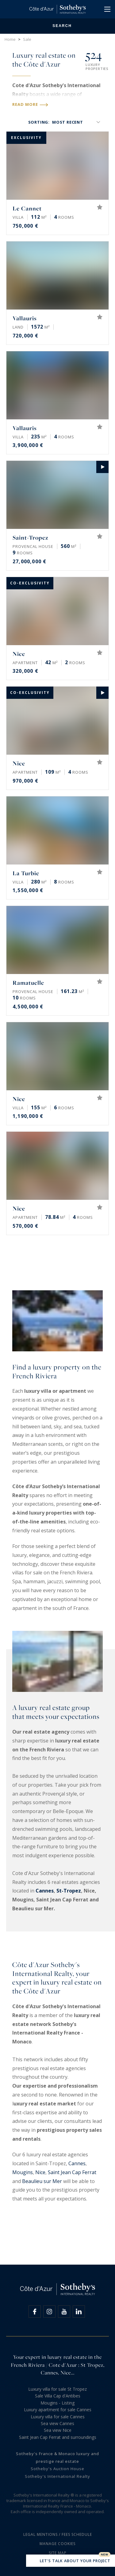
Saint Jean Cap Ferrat (72, 2172)
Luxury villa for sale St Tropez (57, 2389)
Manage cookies (57, 2543)
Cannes (45, 1890)
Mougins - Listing (57, 2403)
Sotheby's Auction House (57, 2468)
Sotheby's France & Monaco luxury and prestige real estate (57, 2457)
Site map (58, 2552)
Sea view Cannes (57, 2423)
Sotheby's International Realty (57, 2476)
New (104, 2554)
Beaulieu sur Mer (42, 2181)
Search (57, 26)
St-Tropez (68, 1890)
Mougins (22, 2172)
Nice (40, 2172)
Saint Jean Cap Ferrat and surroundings (57, 2437)
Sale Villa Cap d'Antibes (57, 2396)
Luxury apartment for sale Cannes (57, 2409)
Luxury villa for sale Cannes (58, 2417)
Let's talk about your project (70, 2561)
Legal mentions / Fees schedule (57, 2534)
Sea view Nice (57, 2430)
